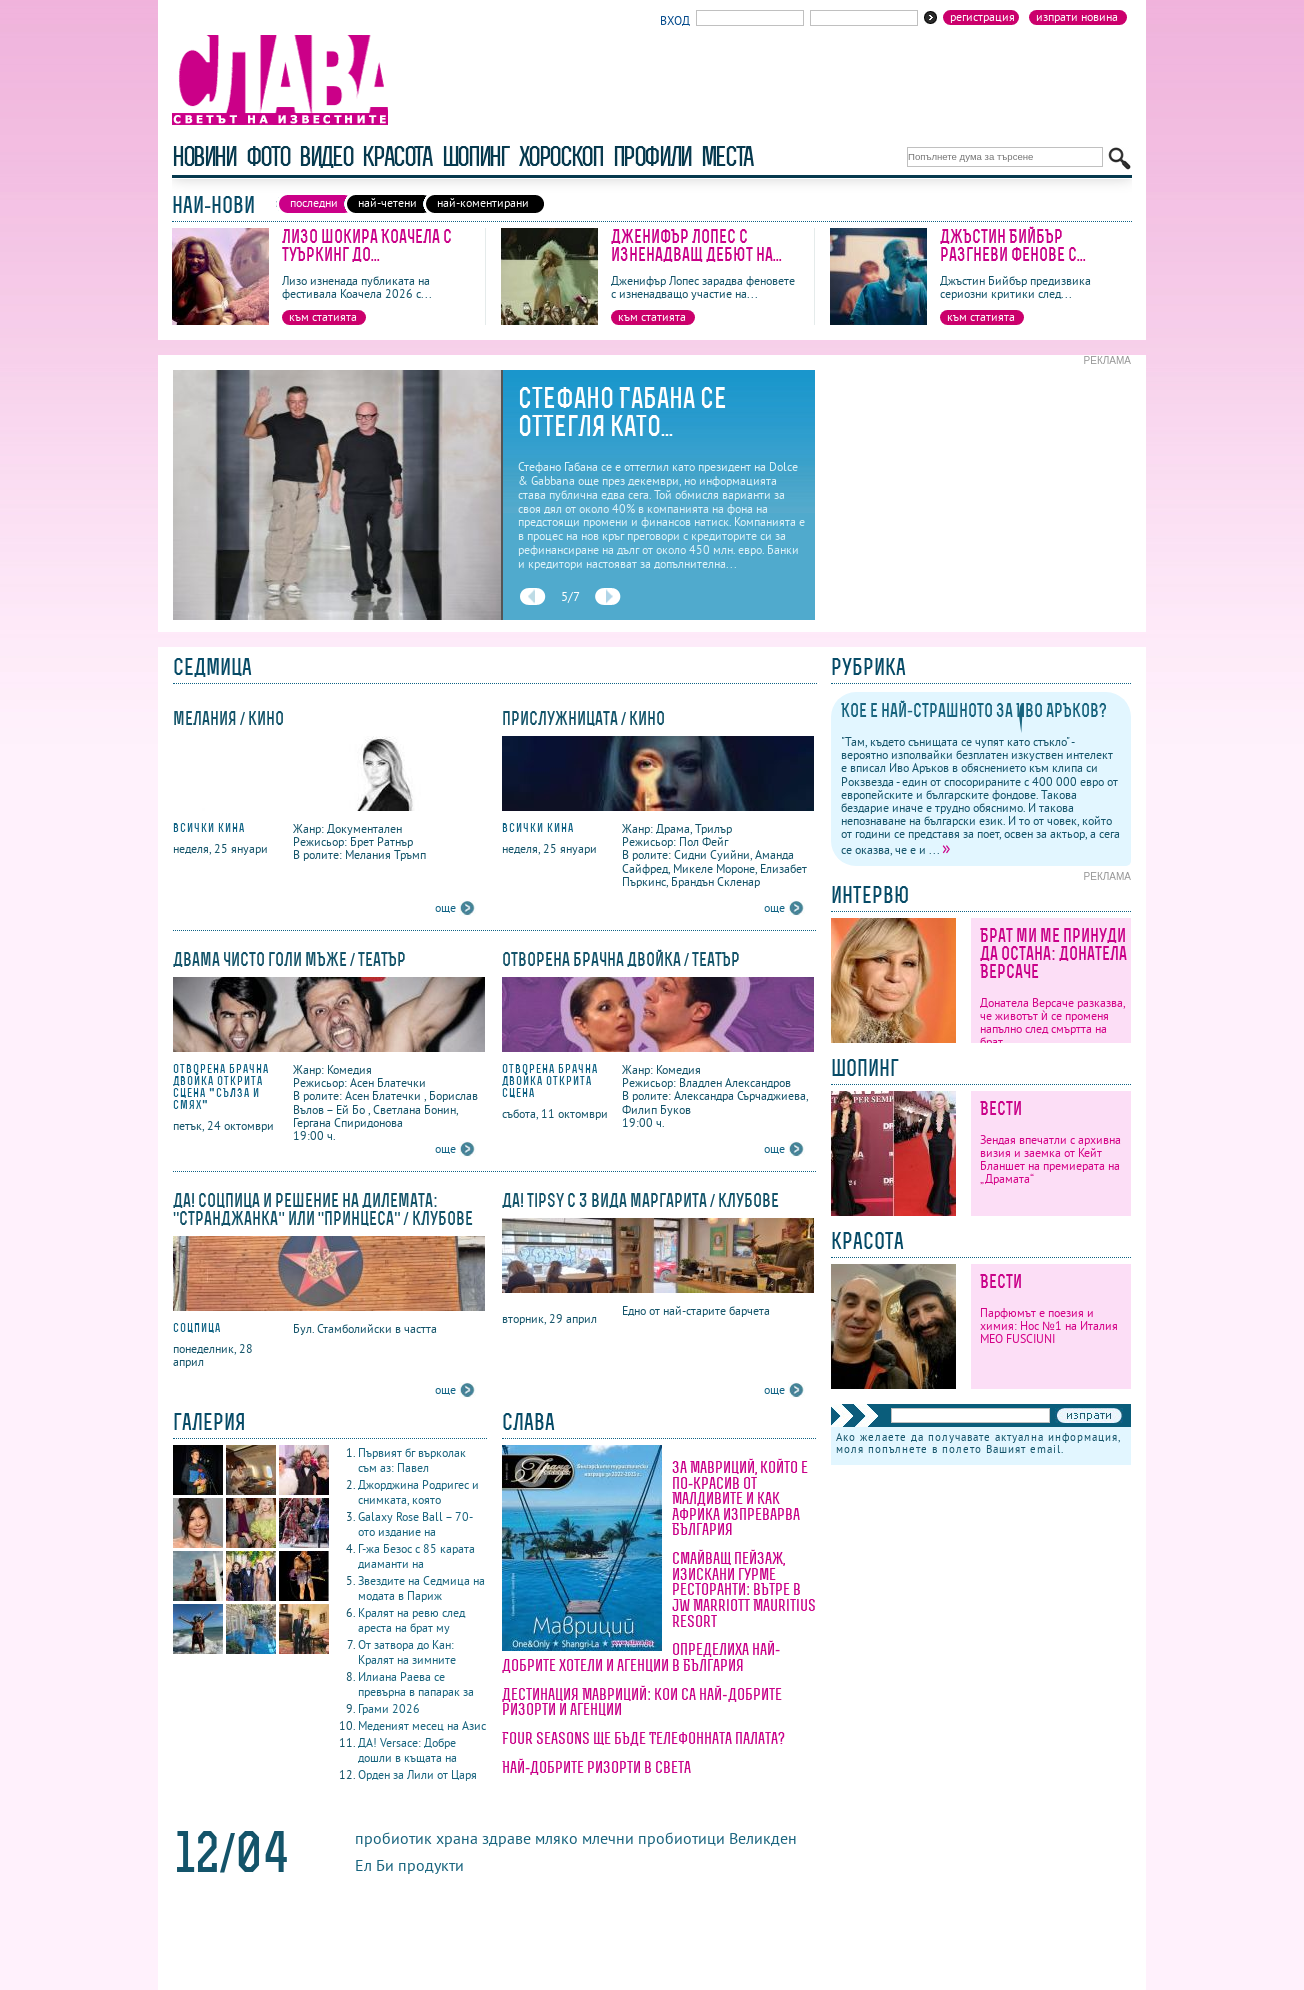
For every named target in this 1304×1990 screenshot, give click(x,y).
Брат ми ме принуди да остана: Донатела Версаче (1053, 953)
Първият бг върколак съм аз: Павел (412, 1460)
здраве (506, 1838)
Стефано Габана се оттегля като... (622, 412)
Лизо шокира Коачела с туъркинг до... (367, 245)
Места (727, 156)
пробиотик (393, 1838)
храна (457, 1838)
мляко (556, 1838)
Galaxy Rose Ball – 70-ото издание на (415, 1524)
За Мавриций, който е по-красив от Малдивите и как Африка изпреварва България (740, 1498)
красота (396, 156)
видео (325, 156)
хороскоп (561, 156)
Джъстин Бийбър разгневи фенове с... (1013, 245)
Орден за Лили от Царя (417, 1774)
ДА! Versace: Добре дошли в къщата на (407, 1750)
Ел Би (374, 1865)
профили (652, 156)
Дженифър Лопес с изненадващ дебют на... (696, 245)
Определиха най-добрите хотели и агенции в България (641, 1657)
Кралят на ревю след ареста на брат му (411, 1620)
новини (204, 156)
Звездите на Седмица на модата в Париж (421, 1588)
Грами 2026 (389, 1708)
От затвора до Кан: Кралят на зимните (407, 1652)
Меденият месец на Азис (422, 1725)
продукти (431, 1865)
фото (268, 156)
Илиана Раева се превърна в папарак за (416, 1684)
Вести (1001, 1108)
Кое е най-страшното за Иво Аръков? (974, 710)
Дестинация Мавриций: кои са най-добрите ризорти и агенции (642, 1702)
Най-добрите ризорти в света (596, 1767)
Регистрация (982, 17)
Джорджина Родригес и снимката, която (418, 1492)
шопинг (475, 156)
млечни (608, 1838)
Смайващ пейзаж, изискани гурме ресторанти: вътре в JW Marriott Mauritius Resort (744, 1589)
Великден (763, 1838)
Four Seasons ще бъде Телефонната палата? (643, 1738)
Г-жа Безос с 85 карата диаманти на (416, 1556)
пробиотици (681, 1838)
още (445, 907)
